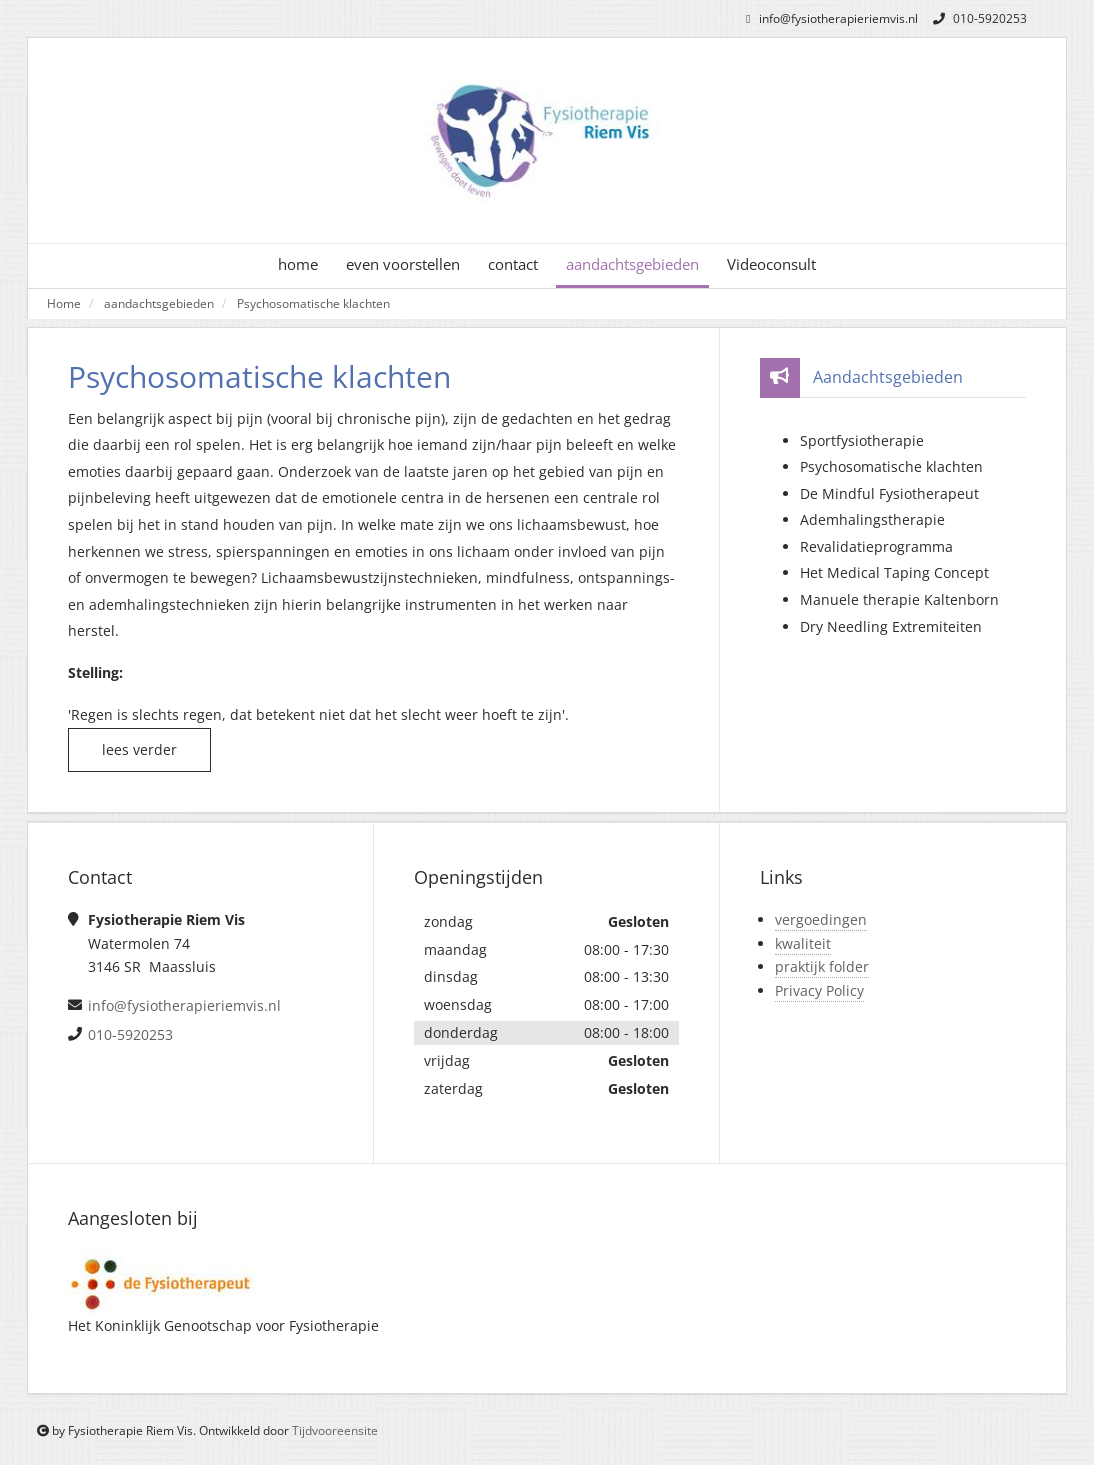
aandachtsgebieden (632, 264)
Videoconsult (771, 264)
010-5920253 (977, 18)
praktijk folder (822, 966)
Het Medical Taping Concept (894, 572)
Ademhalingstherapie (872, 519)
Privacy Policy (819, 990)
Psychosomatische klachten (313, 303)
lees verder (139, 749)
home (298, 264)
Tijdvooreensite (335, 1430)
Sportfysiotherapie (862, 440)
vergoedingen (821, 919)
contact (513, 264)
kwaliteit (803, 943)
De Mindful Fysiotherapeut (889, 493)
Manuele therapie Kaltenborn (899, 599)
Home (64, 303)
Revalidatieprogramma (876, 546)
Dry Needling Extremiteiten (891, 626)
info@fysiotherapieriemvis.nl (829, 18)
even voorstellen (403, 264)
